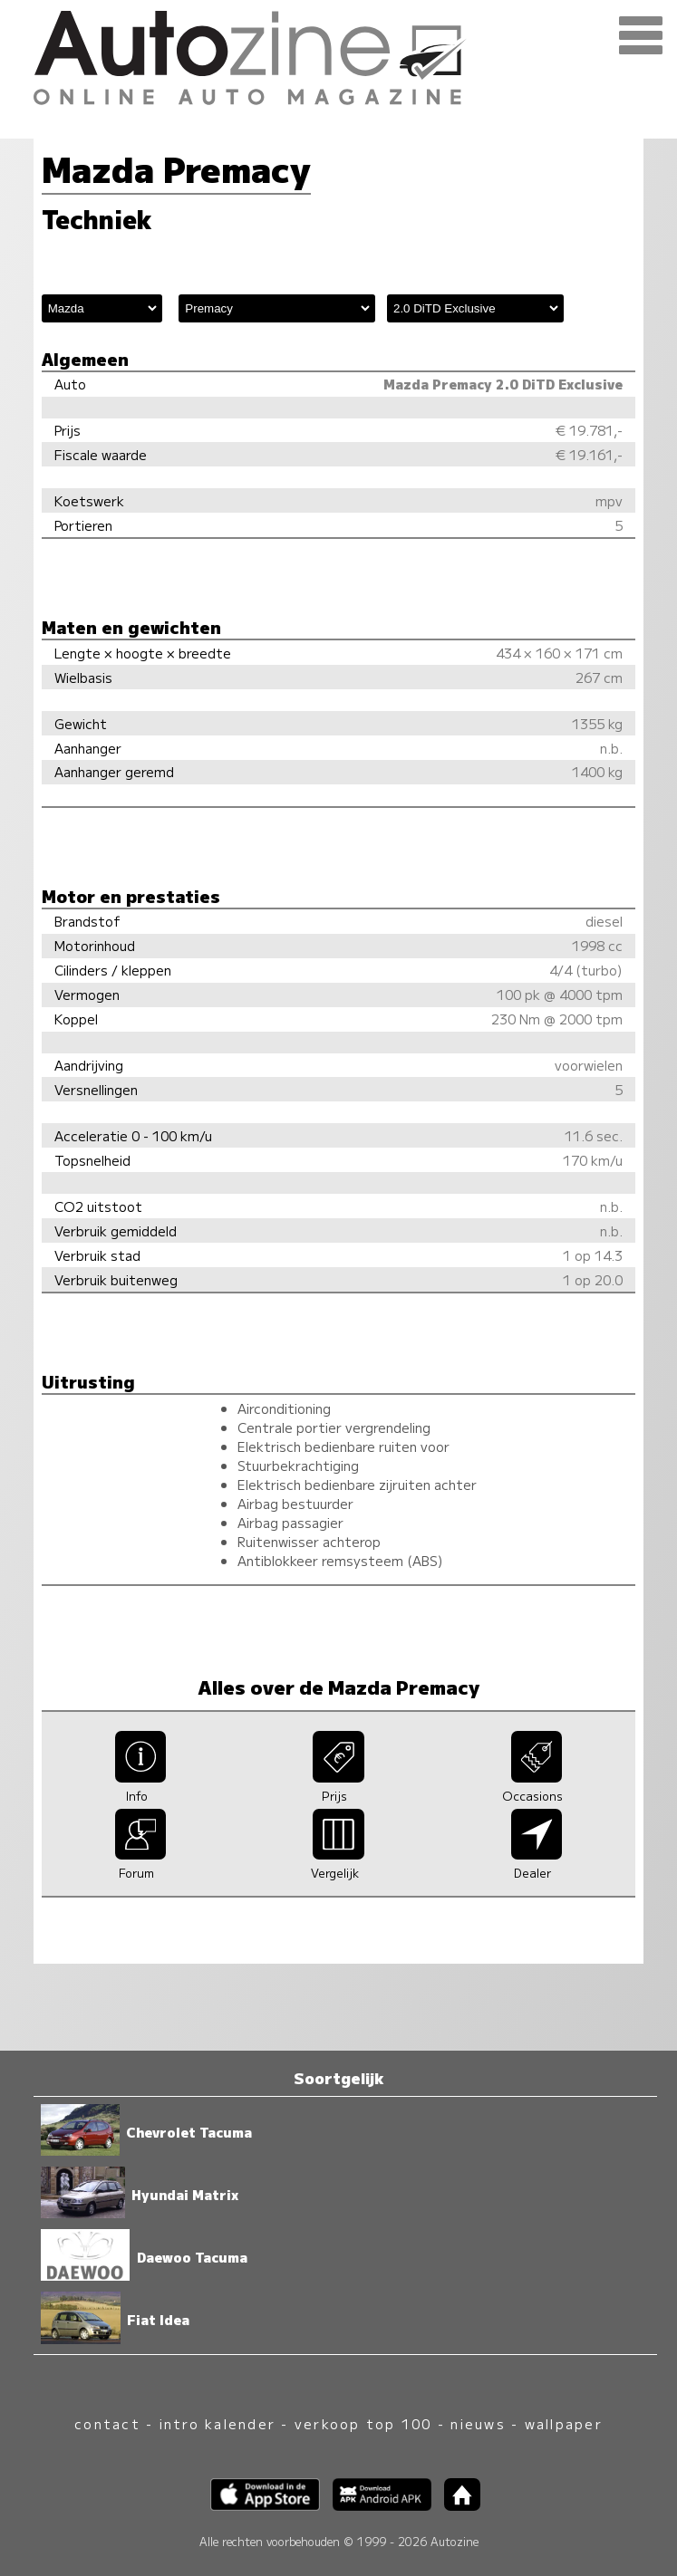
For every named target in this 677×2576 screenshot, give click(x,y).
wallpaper (564, 2423)
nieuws (477, 2423)
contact (107, 2423)
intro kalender (218, 2423)
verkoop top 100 (363, 2423)
